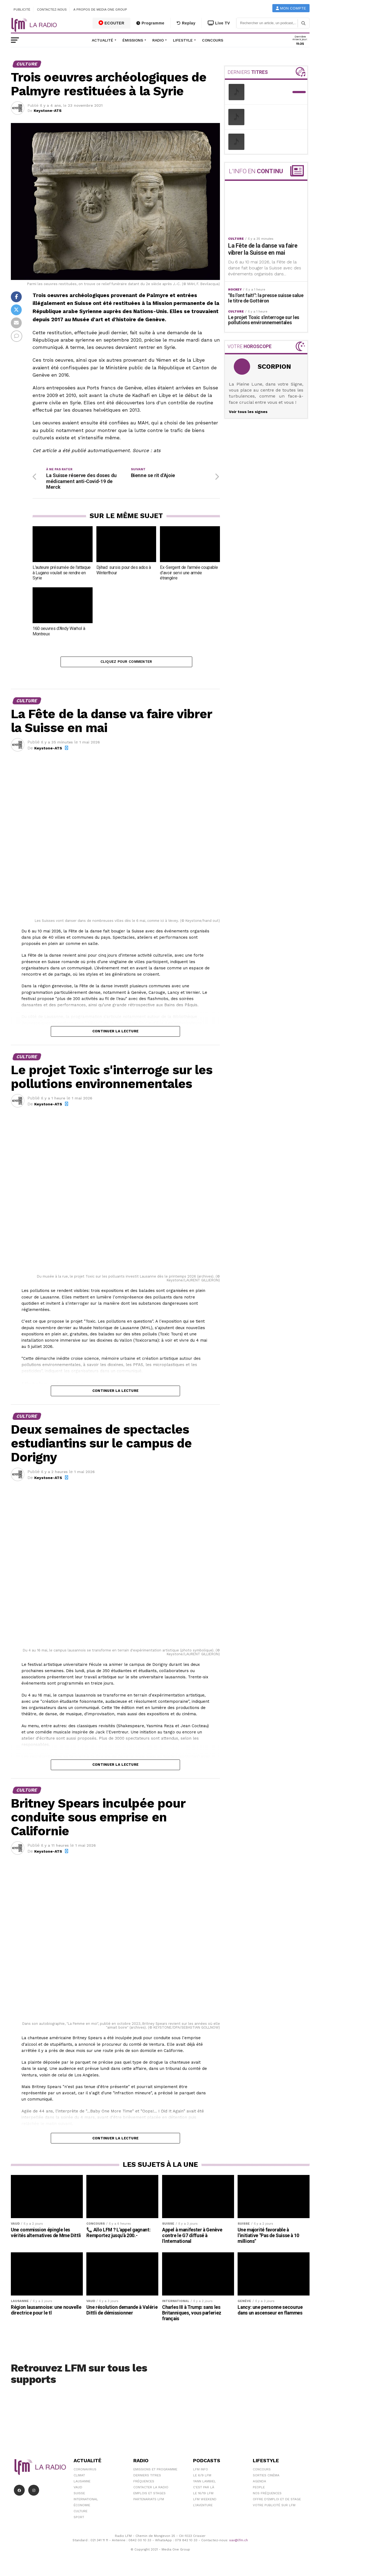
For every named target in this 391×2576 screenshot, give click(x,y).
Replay (186, 23)
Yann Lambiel (204, 2484)
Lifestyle (183, 40)
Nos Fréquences (267, 2496)
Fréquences (143, 2484)
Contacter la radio (150, 2490)
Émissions (132, 40)
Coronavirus (85, 2472)
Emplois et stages (149, 2496)
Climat (79, 2478)
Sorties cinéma (266, 2478)
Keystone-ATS (48, 110)
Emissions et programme (155, 2472)
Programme (150, 23)
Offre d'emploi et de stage (277, 2502)
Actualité (102, 40)
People (259, 2490)
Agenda (259, 2484)
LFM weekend (204, 2502)
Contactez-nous (52, 9)
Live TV (219, 23)
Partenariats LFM (148, 2502)
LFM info (200, 2472)
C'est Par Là (203, 2490)
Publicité (22, 9)
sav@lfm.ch (238, 2543)
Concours (212, 40)
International (86, 2502)
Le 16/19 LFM (203, 2496)
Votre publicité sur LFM (274, 2507)
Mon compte (291, 8)
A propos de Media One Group (100, 9)
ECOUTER (112, 23)
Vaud (78, 2490)
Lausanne (82, 2484)
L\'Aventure (203, 2507)
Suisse (79, 2496)
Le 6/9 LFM (202, 2478)
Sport (79, 2519)
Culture (80, 2513)
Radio (158, 40)
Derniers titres (147, 2478)
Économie (82, 2507)
